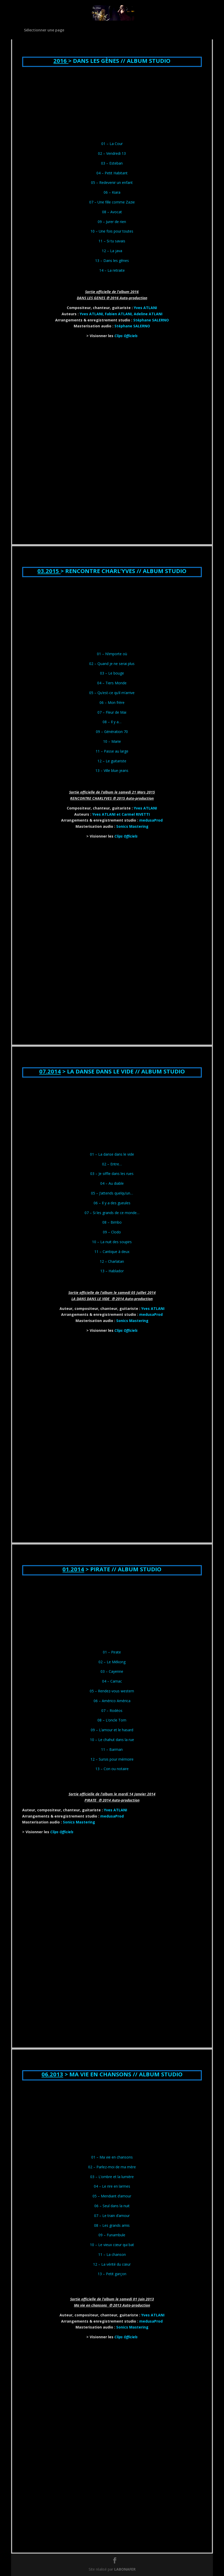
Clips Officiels (126, 836)
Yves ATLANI (145, 307)
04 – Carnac (112, 1681)
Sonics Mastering (79, 1822)
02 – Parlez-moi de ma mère (112, 2166)
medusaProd (151, 820)
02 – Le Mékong (112, 1661)
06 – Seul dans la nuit (112, 2205)
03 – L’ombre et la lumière (112, 2176)
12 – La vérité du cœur (112, 2264)
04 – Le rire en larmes (112, 2186)
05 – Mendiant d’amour (112, 2196)
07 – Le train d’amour (112, 2215)
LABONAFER (125, 2569)
